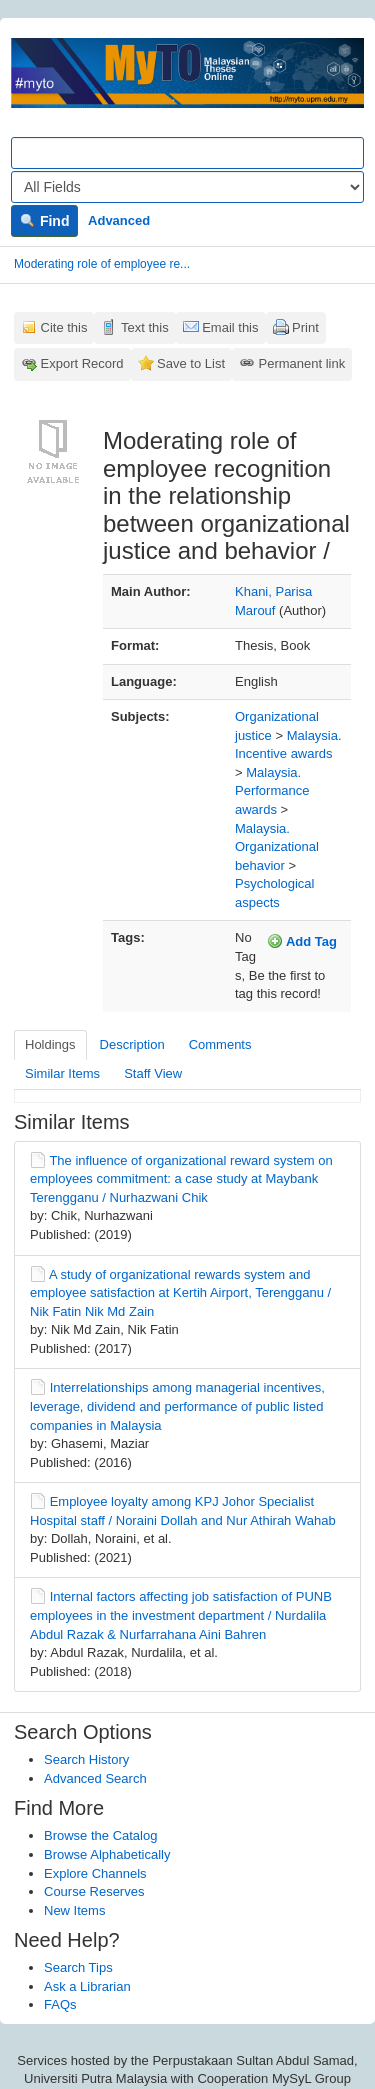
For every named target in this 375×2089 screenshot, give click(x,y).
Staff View (153, 1073)
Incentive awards (284, 753)
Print (305, 327)
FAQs (60, 2004)
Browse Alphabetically (107, 1854)
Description (132, 1044)
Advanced (119, 220)
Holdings (50, 1044)
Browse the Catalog (100, 1835)
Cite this (64, 327)
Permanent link (302, 363)
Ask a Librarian (87, 1986)
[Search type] (187, 187)
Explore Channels (95, 1873)
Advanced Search (95, 1778)
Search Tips (78, 1967)
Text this (145, 327)
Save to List (191, 363)
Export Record (82, 363)
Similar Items (62, 1073)
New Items (74, 1910)
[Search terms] (187, 153)
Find (44, 221)
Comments (220, 1044)
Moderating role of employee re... (102, 264)
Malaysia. (314, 735)
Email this (230, 327)
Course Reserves (94, 1891)
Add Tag (302, 941)
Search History (86, 1759)
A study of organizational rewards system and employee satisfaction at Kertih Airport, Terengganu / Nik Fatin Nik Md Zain (180, 1293)
